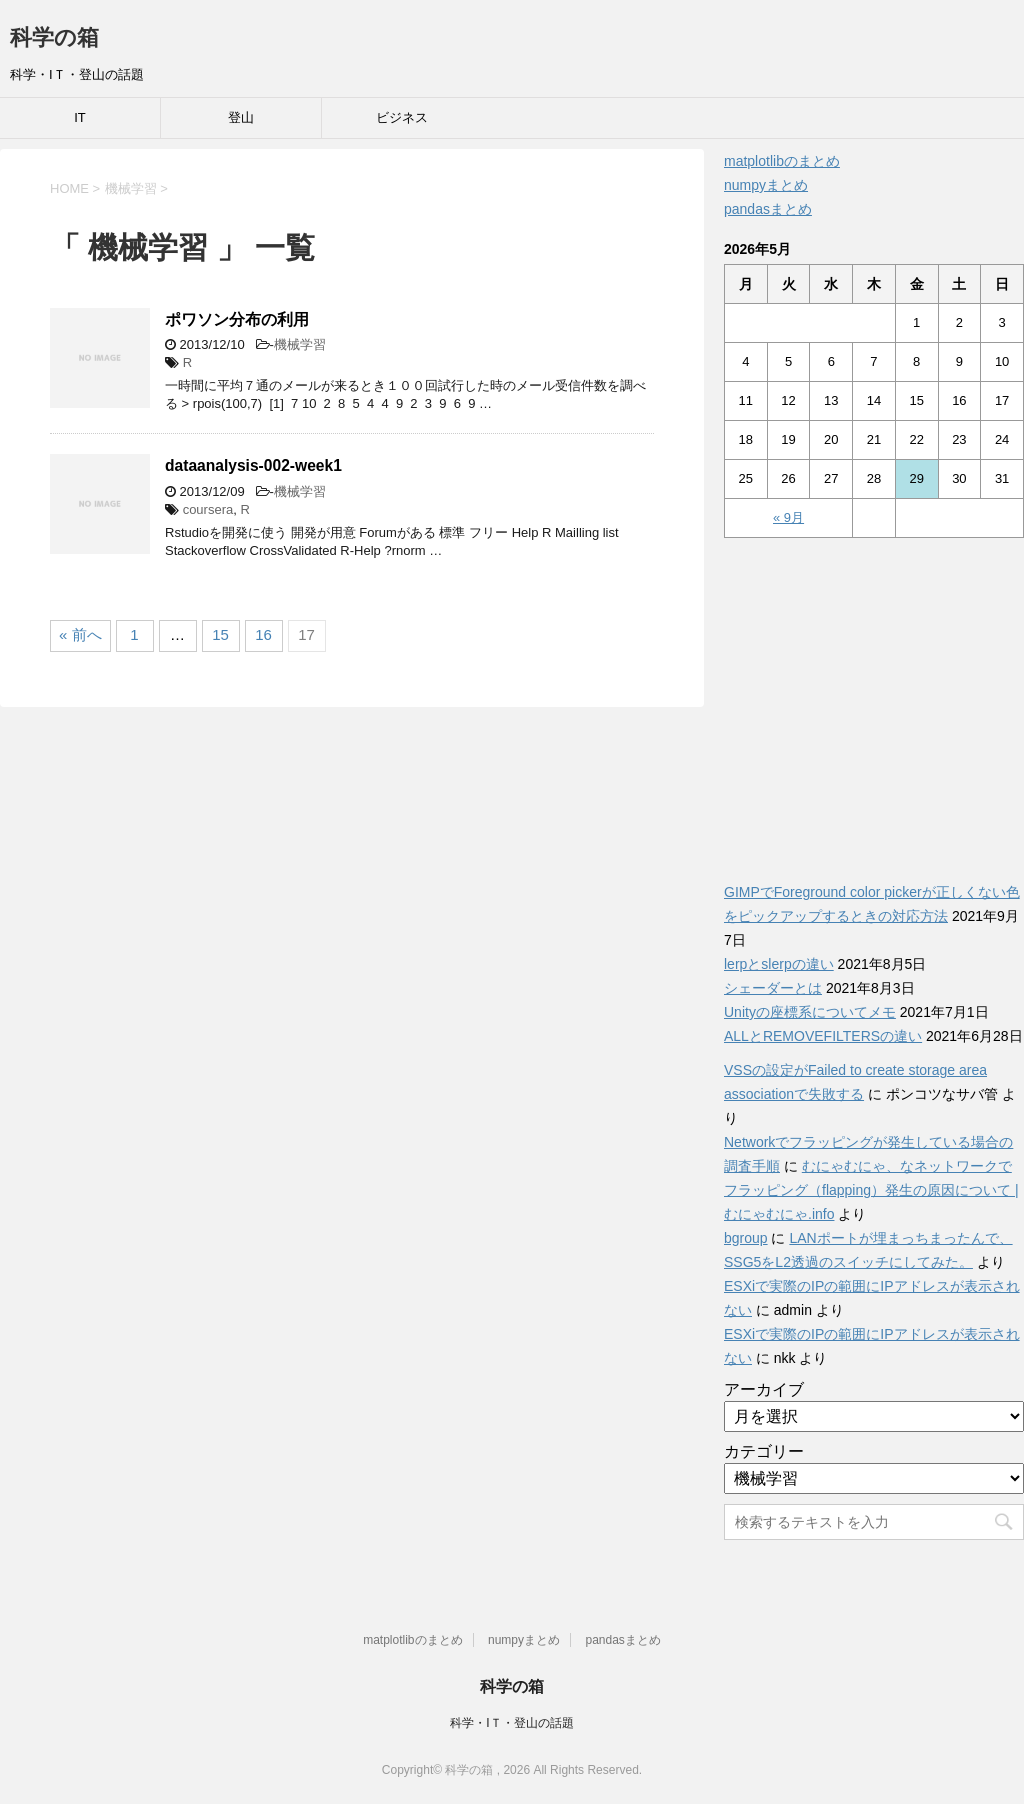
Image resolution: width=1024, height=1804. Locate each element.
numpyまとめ (766, 185)
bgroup (746, 1238)
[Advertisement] (874, 699)
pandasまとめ (768, 209)
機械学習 (300, 344)
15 (220, 634)
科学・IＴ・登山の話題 (511, 1723)
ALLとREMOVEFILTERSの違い (823, 1036)
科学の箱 (54, 37)
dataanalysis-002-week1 (253, 465)
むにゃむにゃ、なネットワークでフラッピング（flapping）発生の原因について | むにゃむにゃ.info (871, 1190)
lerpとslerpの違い (779, 964)
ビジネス (402, 117)
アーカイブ (764, 1389)
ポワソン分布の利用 (237, 319)
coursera (208, 509)
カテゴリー (764, 1451)
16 (263, 634)
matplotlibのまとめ (782, 161)
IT (80, 117)
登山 (241, 117)
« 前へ (80, 634)
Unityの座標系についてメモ (810, 1012)
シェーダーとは (773, 988)
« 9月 (788, 517)
